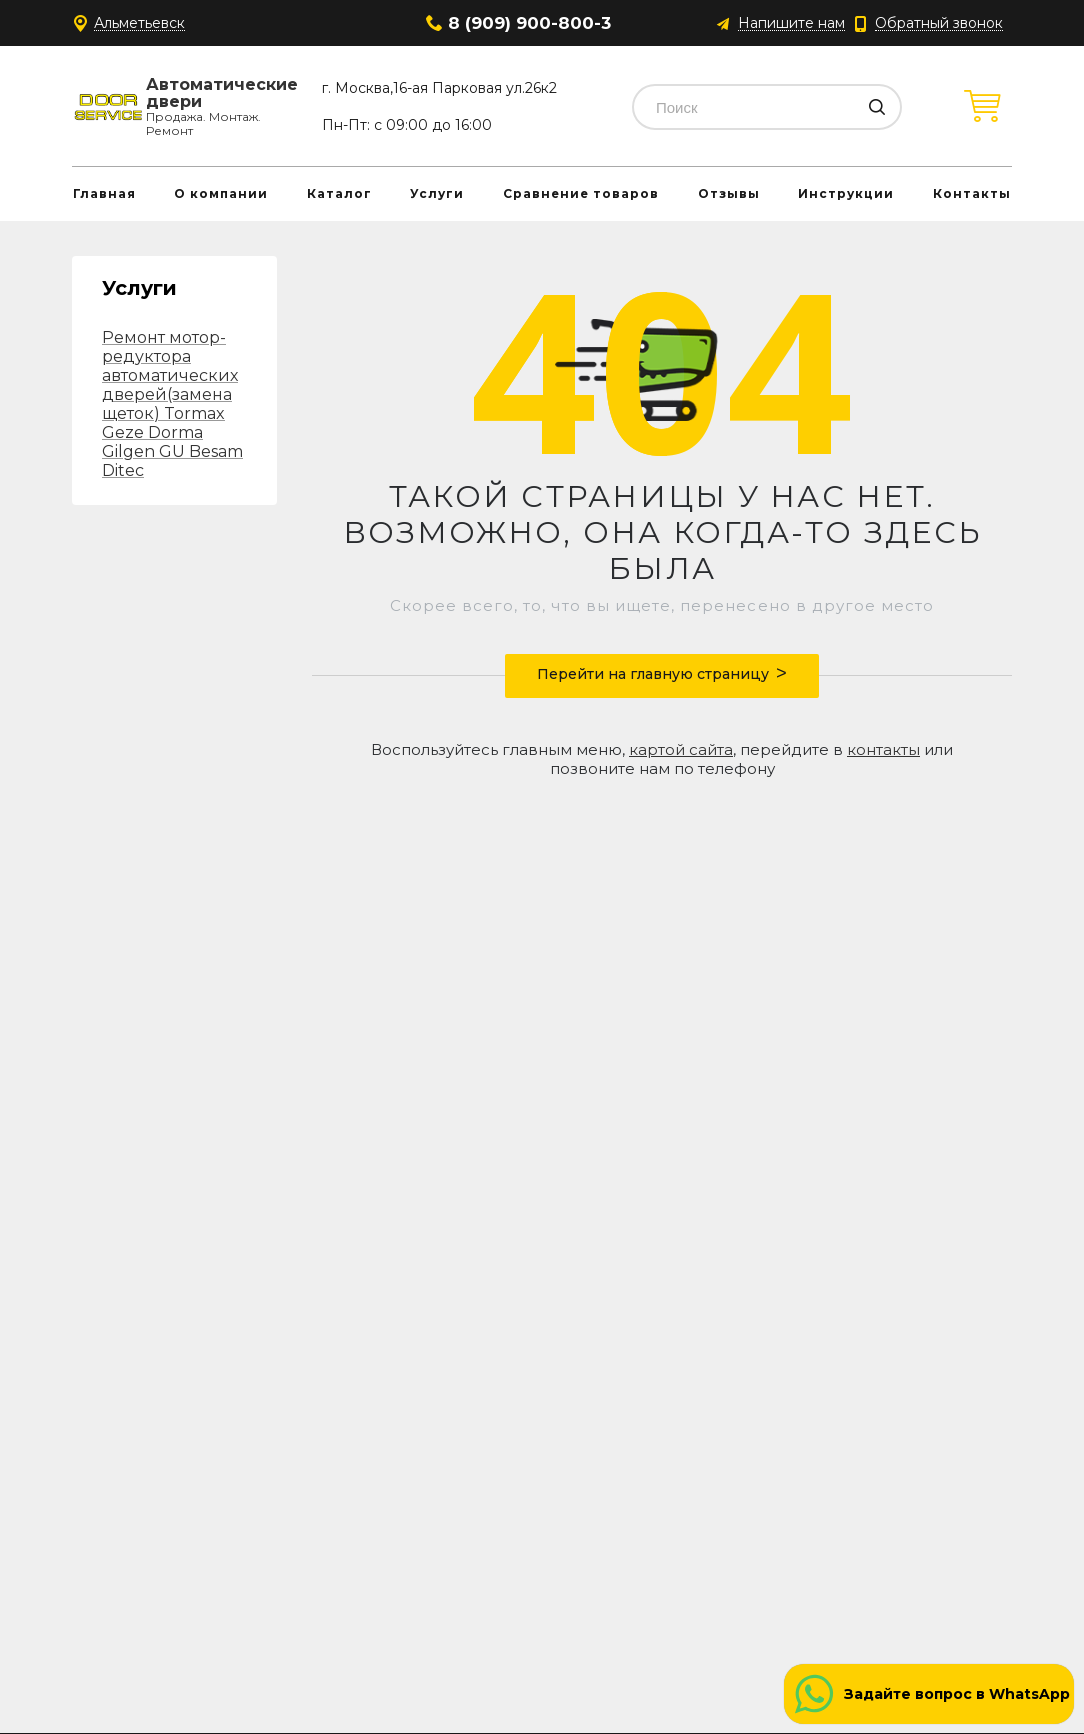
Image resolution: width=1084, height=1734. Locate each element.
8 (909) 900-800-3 (529, 23)
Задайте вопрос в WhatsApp (957, 1694)
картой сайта (681, 749)
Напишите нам (791, 23)
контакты (883, 749)
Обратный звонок (939, 23)
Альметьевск (139, 23)
